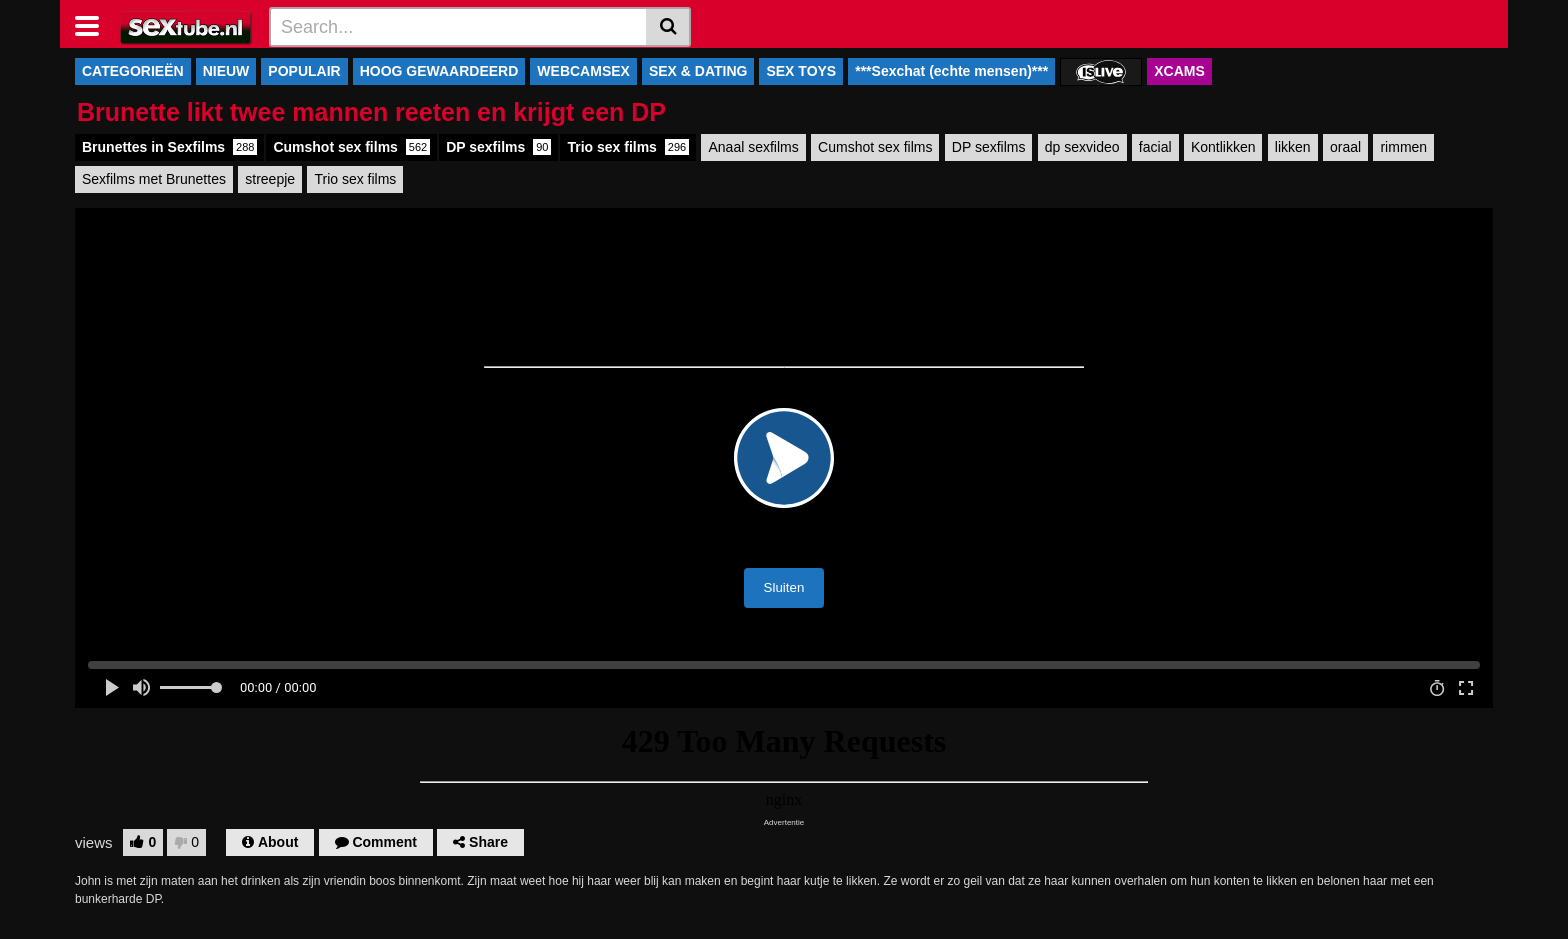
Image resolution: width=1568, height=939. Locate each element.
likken (1293, 147)
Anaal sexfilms (753, 147)
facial (1155, 147)
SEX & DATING (698, 71)
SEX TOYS (801, 71)
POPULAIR (304, 71)
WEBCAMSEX (583, 71)
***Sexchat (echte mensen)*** (951, 71)
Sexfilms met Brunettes (154, 179)
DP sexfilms (498, 147)
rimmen (1403, 147)
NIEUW (226, 71)
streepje (270, 179)
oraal (1345, 147)
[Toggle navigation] (94, 24)
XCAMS (1179, 71)
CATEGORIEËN (133, 71)
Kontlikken (1223, 147)
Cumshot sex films (351, 147)
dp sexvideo (1082, 147)
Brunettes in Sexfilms (169, 147)
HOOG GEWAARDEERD (439, 71)
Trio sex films (628, 147)
